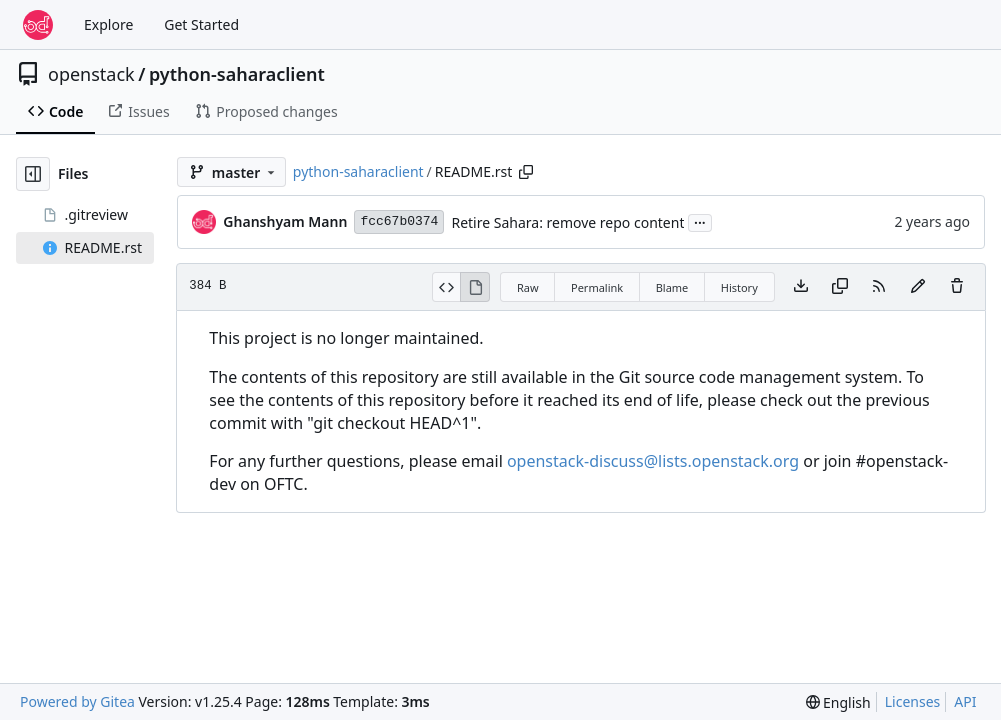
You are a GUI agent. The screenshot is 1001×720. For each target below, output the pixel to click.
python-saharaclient (237, 74)
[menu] (838, 702)
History (739, 287)
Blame (672, 287)
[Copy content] (840, 287)
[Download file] (801, 287)
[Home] (38, 25)
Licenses (913, 701)
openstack (91, 74)
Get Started (201, 24)
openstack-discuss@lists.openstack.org (653, 461)
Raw (528, 287)
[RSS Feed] (879, 287)
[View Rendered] (475, 287)
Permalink (597, 287)
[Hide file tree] (33, 174)
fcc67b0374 (399, 221)
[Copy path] (526, 172)
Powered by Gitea (77, 701)
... (700, 221)
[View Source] (446, 287)
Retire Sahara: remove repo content (567, 222)
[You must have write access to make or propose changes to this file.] (957, 287)
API (965, 701)
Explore (108, 24)
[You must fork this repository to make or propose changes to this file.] (918, 287)
